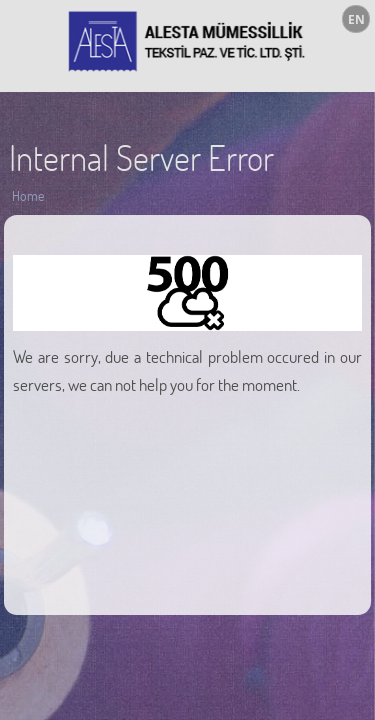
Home (28, 195)
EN (356, 19)
